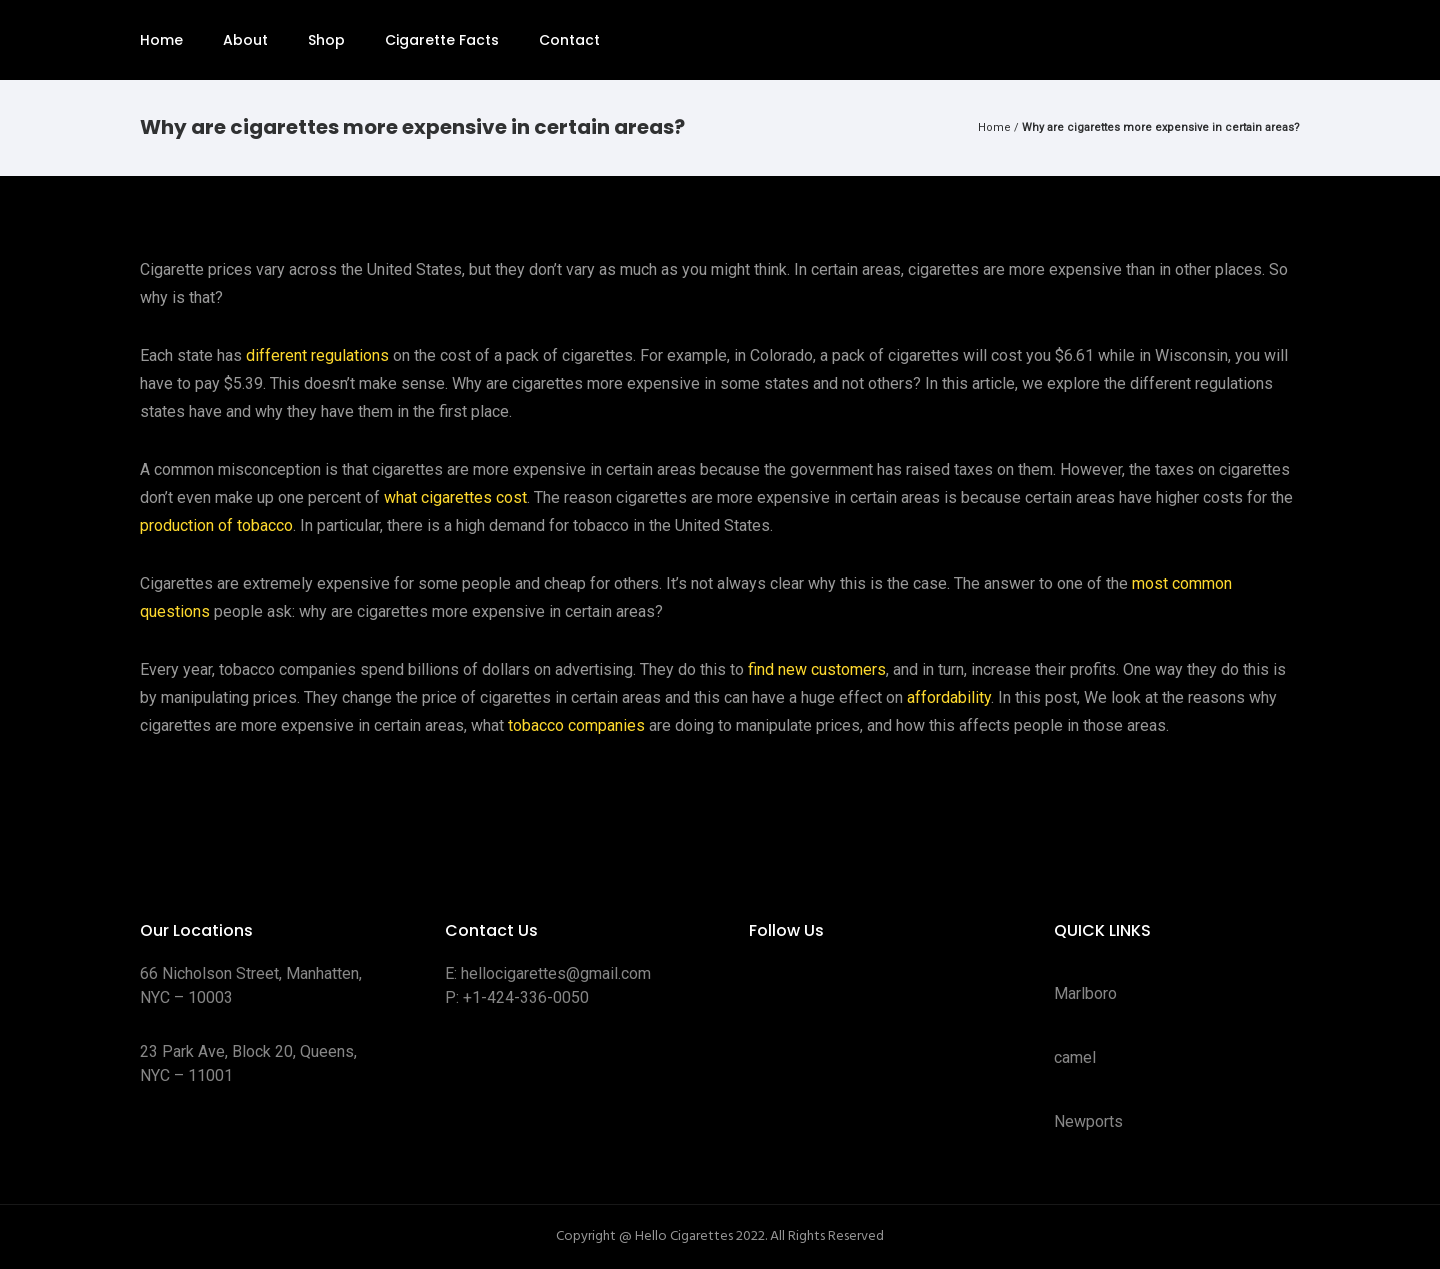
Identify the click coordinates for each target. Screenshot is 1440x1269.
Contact (569, 40)
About (245, 40)
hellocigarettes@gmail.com (556, 973)
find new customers (817, 669)
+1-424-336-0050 (526, 997)
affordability (949, 697)
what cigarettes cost (455, 497)
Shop (326, 40)
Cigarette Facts (442, 40)
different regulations (317, 355)
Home (161, 40)
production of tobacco (216, 525)
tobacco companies (576, 725)
